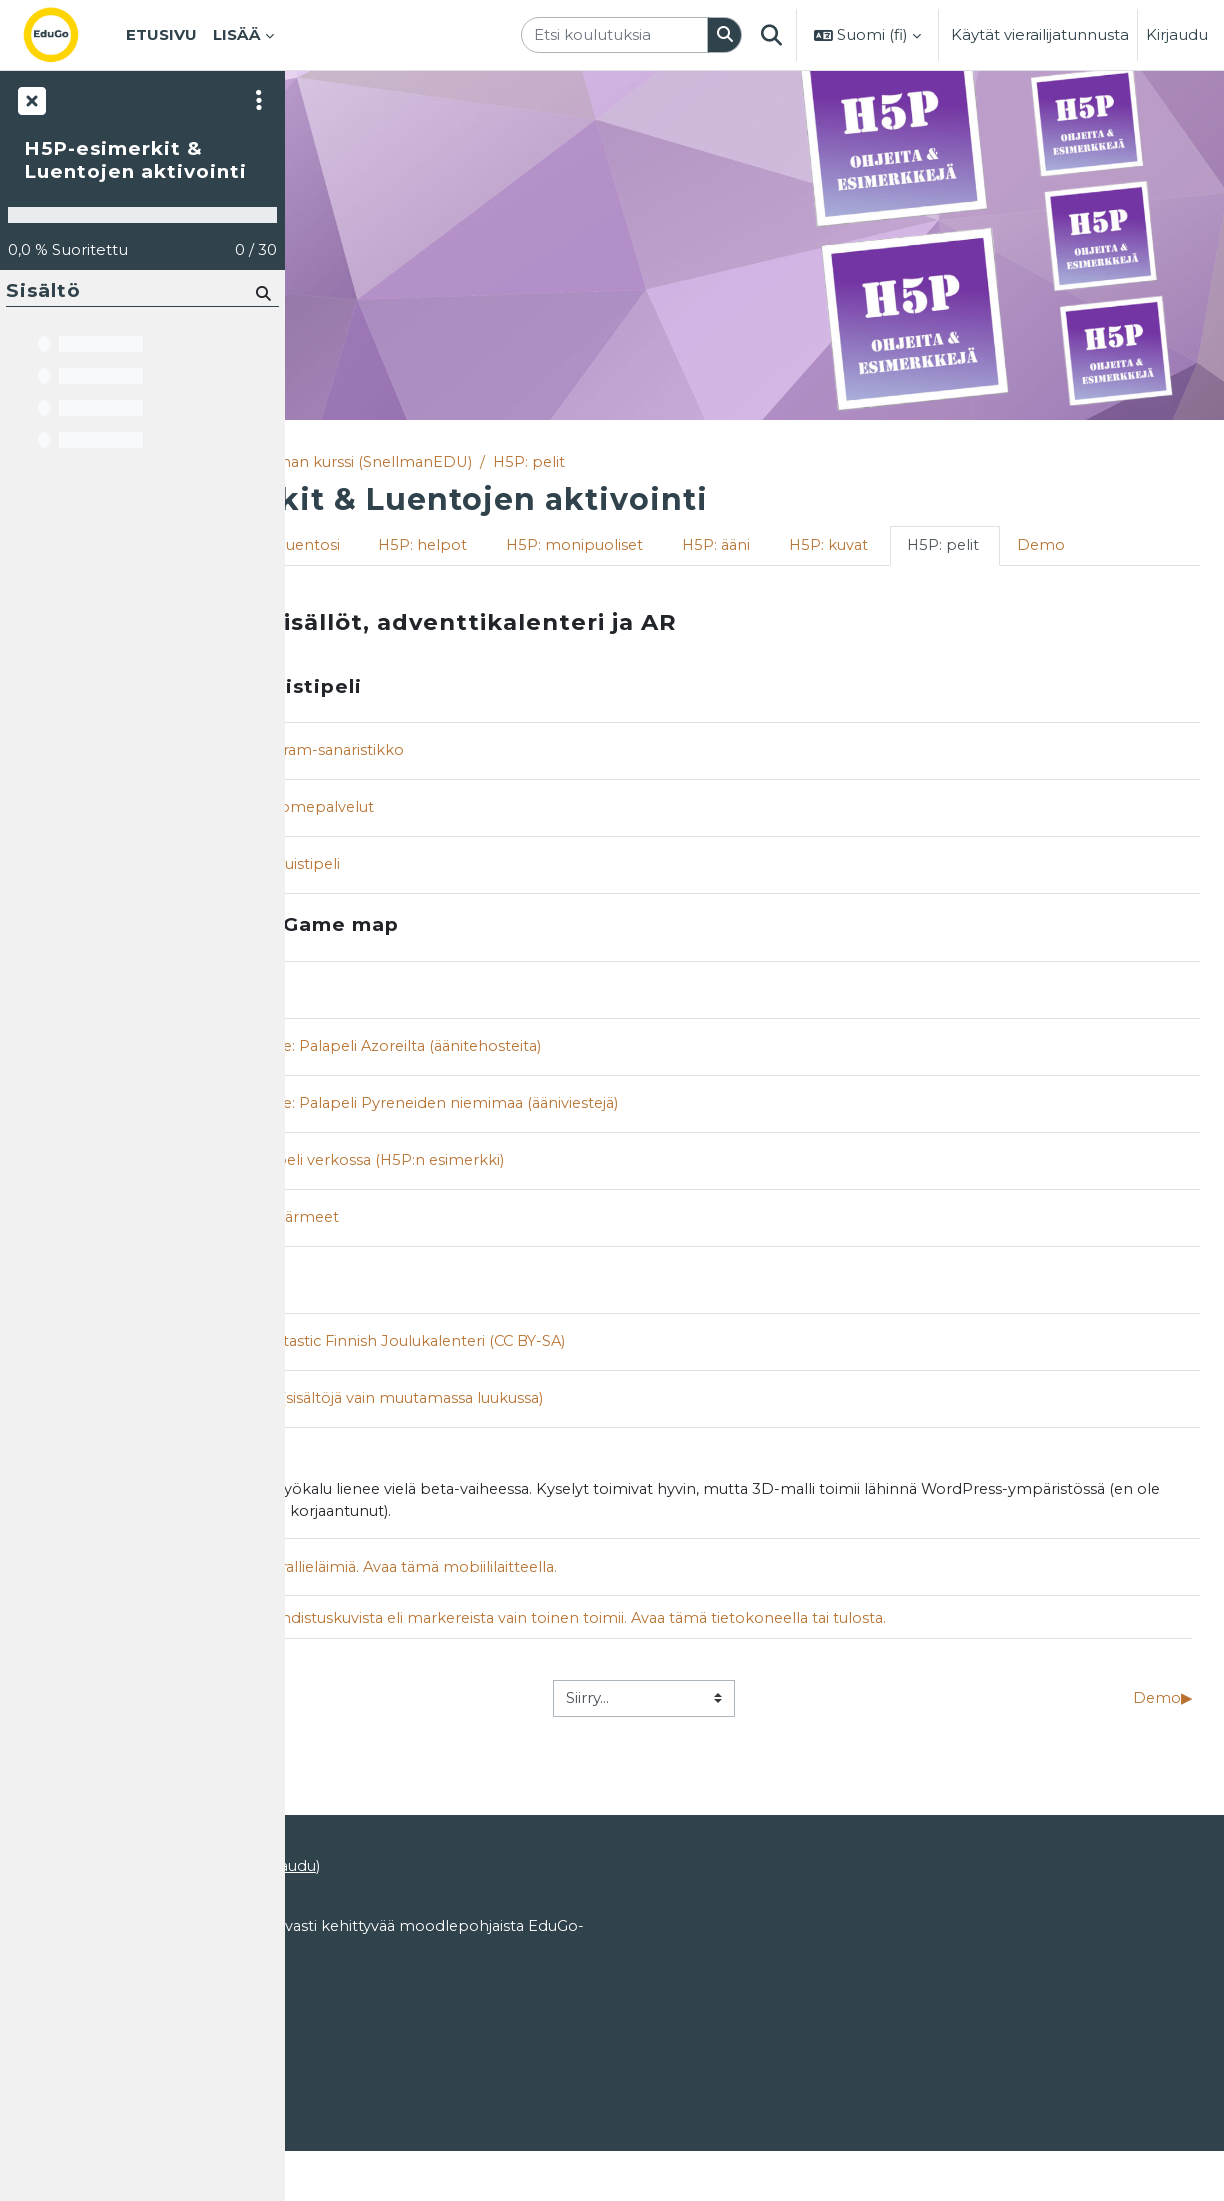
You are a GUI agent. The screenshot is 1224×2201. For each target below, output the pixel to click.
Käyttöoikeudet (359, 2072)
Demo (463, 585)
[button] (771, 35)
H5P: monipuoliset (805, 546)
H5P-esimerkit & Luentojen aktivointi (135, 160)
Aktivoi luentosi (510, 546)
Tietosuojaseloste (365, 2110)
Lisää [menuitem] (237, 34)
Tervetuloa (370, 546)
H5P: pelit (764, 462)
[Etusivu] (67, 35)
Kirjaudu (1177, 34)
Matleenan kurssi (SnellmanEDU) (580, 462)
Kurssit (409, 462)
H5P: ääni (949, 546)
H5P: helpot (651, 546)
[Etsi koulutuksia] (614, 35)
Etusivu (336, 462)
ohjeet (478, 1934)
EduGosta (415, 2033)
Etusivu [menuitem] (161, 34)
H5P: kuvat (1065, 546)
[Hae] (261, 292)
